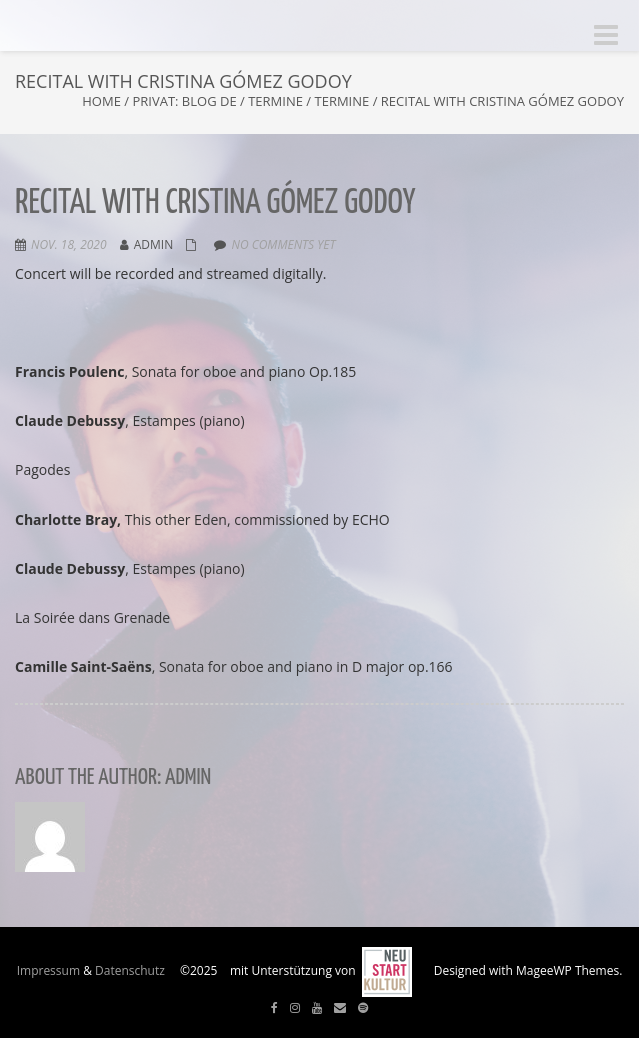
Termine (275, 101)
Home (101, 101)
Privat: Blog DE (184, 101)
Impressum (48, 970)
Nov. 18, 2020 (69, 244)
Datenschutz (130, 970)
